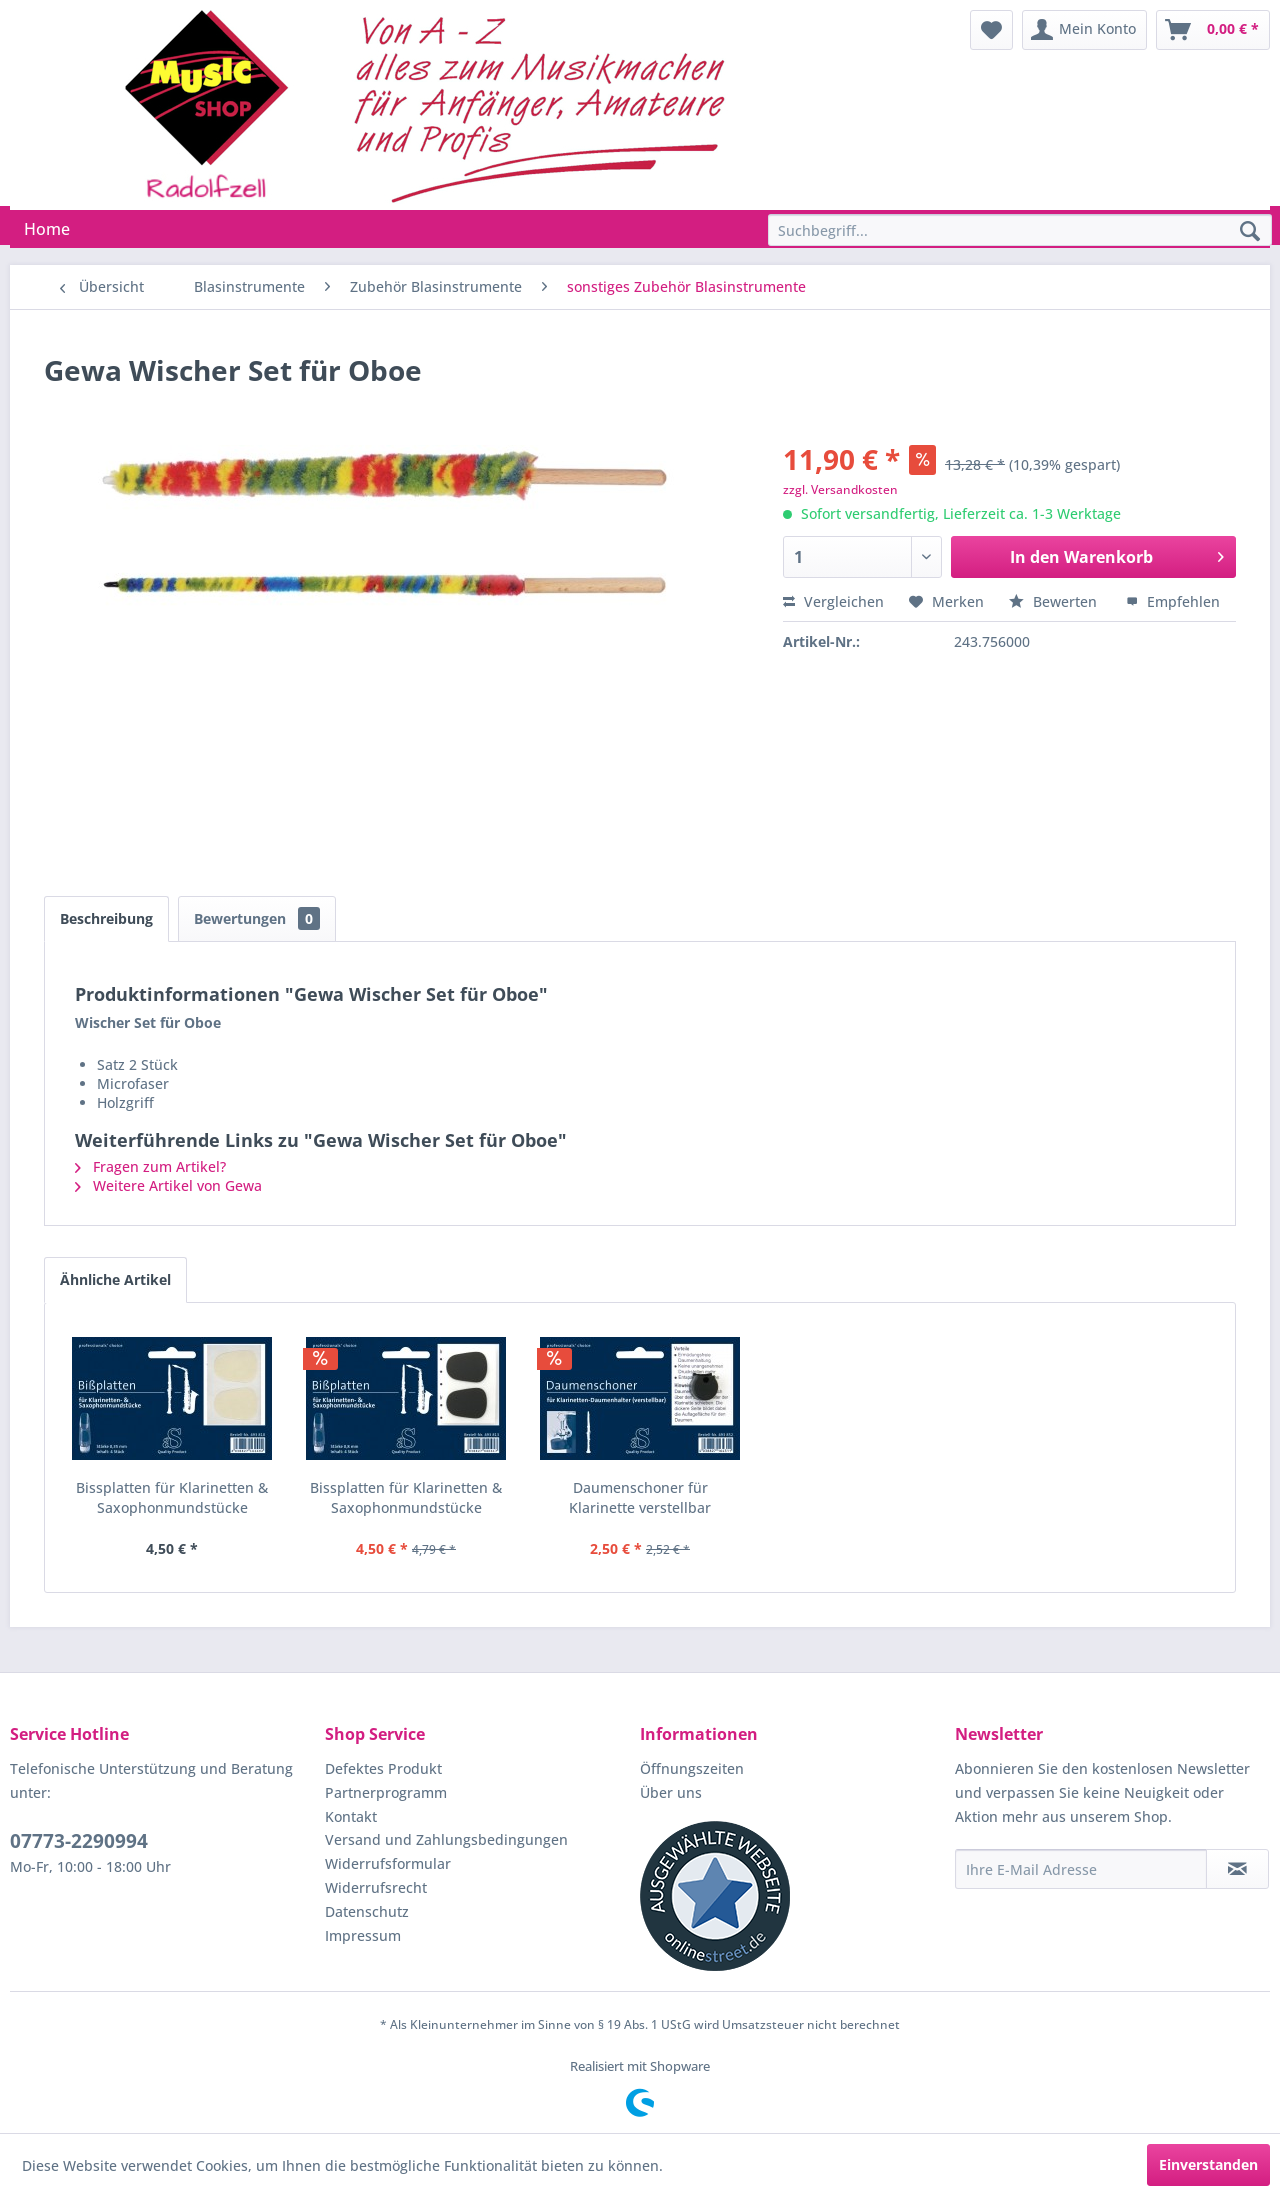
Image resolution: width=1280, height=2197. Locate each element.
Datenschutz (367, 1911)
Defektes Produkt (383, 1768)
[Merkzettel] (991, 30)
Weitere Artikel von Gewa (168, 1185)
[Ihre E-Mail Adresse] (1081, 1869)
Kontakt (351, 1816)
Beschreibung (106, 918)
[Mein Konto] (1084, 30)
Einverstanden (1208, 2164)
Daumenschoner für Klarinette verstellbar (640, 1497)
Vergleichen (833, 601)
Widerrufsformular (388, 1863)
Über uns (671, 1792)
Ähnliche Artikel (115, 1279)
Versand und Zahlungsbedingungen (446, 1839)
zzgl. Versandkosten (840, 489)
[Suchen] (1250, 232)
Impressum (363, 1935)
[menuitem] (991, 30)
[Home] (47, 229)
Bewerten (1055, 601)
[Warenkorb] (1213, 30)
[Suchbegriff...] (1020, 230)
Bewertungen (257, 918)
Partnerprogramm (386, 1792)
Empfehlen (1173, 601)
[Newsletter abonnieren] (1237, 1869)
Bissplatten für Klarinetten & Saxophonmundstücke (172, 1497)
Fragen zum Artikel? (150, 1166)
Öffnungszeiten (692, 1768)
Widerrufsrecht (376, 1887)
